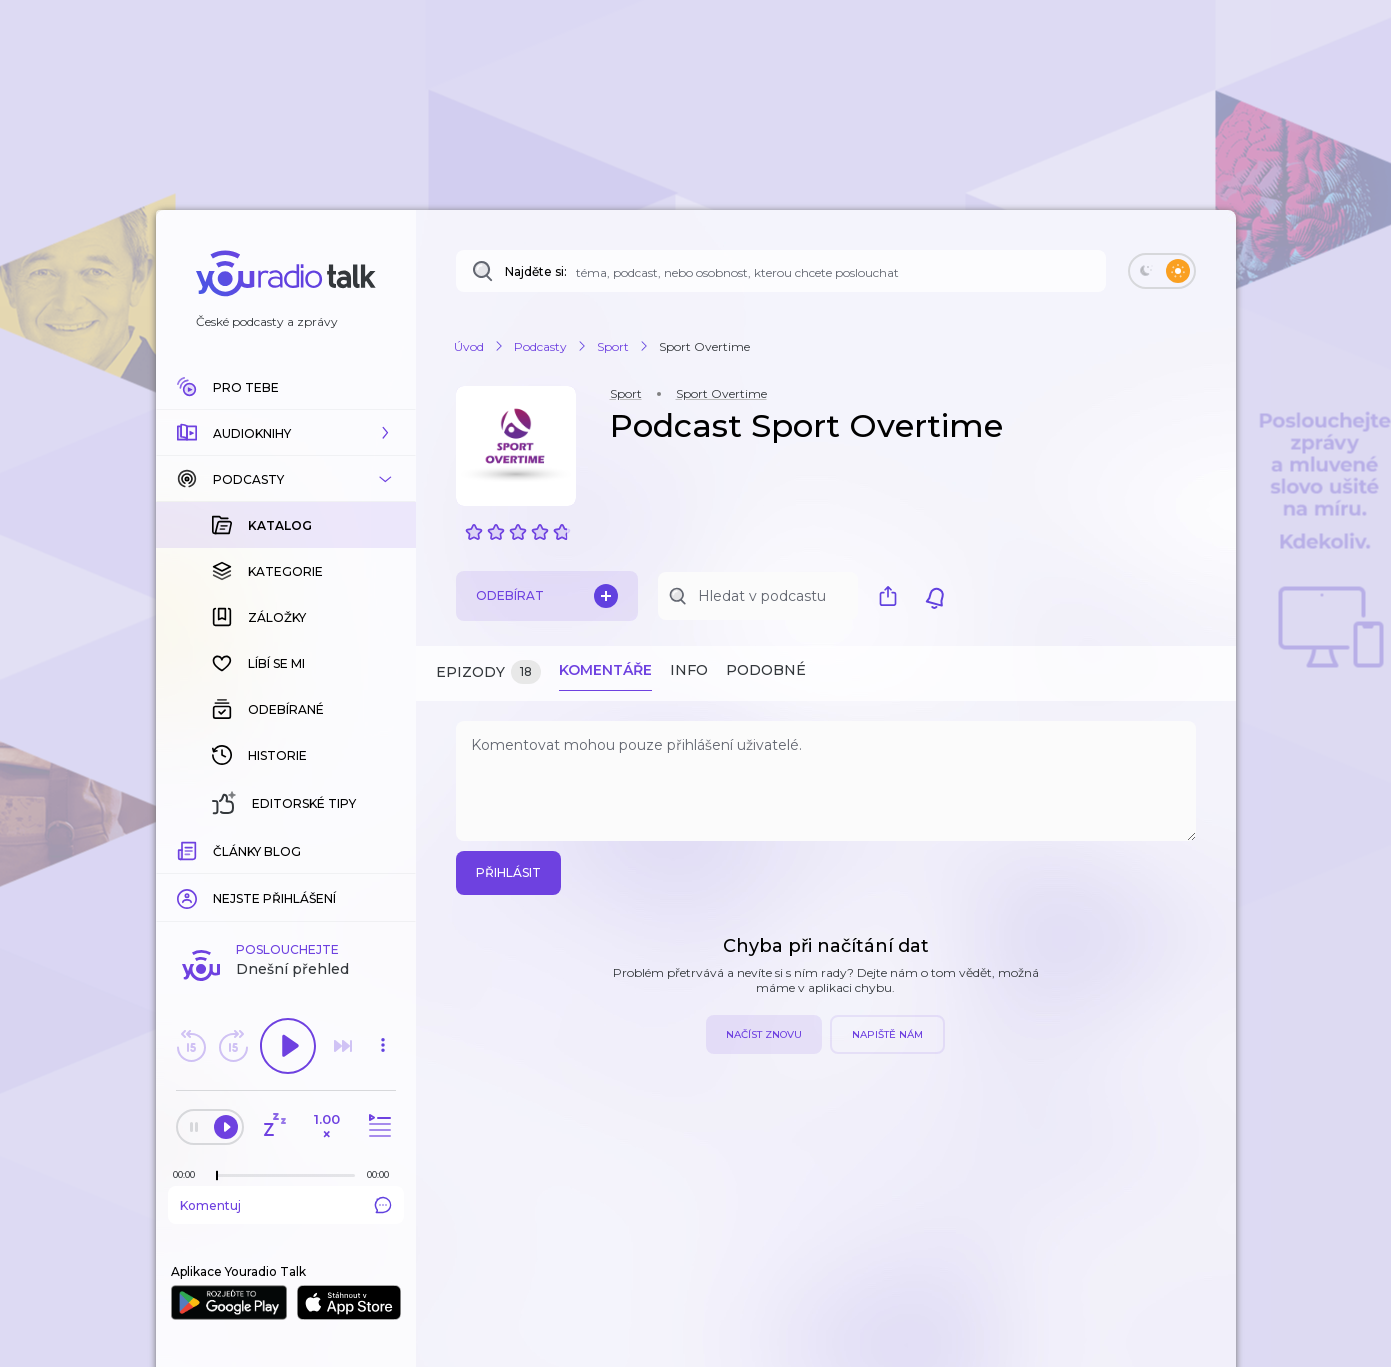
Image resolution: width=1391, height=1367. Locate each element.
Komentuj (286, 1205)
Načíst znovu (764, 1034)
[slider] (217, 1176)
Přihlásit (508, 872)
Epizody (488, 672)
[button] (286, 433)
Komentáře (605, 670)
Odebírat (547, 596)
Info (689, 670)
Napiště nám (887, 1034)
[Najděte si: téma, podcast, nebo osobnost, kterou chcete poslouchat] (781, 271)
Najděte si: (536, 271)
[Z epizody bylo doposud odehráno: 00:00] (189, 1174)
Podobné (766, 670)
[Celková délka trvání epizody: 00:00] (383, 1174)
